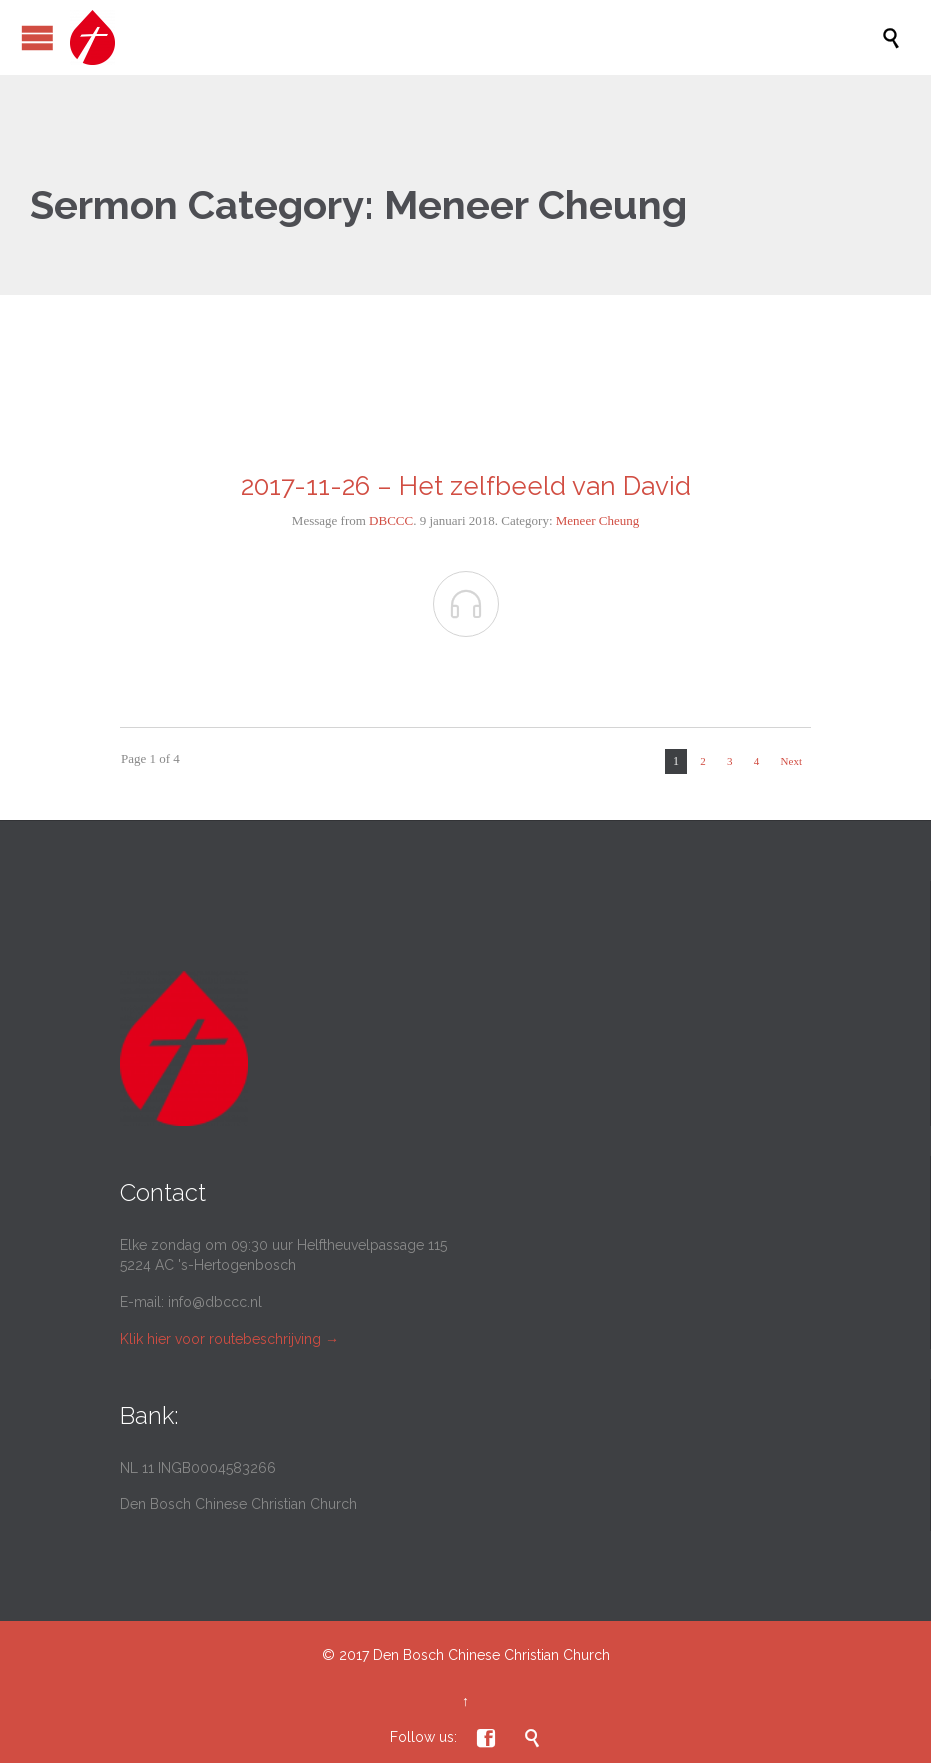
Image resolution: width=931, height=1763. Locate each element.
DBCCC (391, 520)
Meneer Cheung (597, 520)
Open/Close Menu (37, 37)
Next (791, 761)
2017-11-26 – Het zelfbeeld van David (466, 486)
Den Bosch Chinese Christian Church (491, 1655)
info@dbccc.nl (215, 1302)
